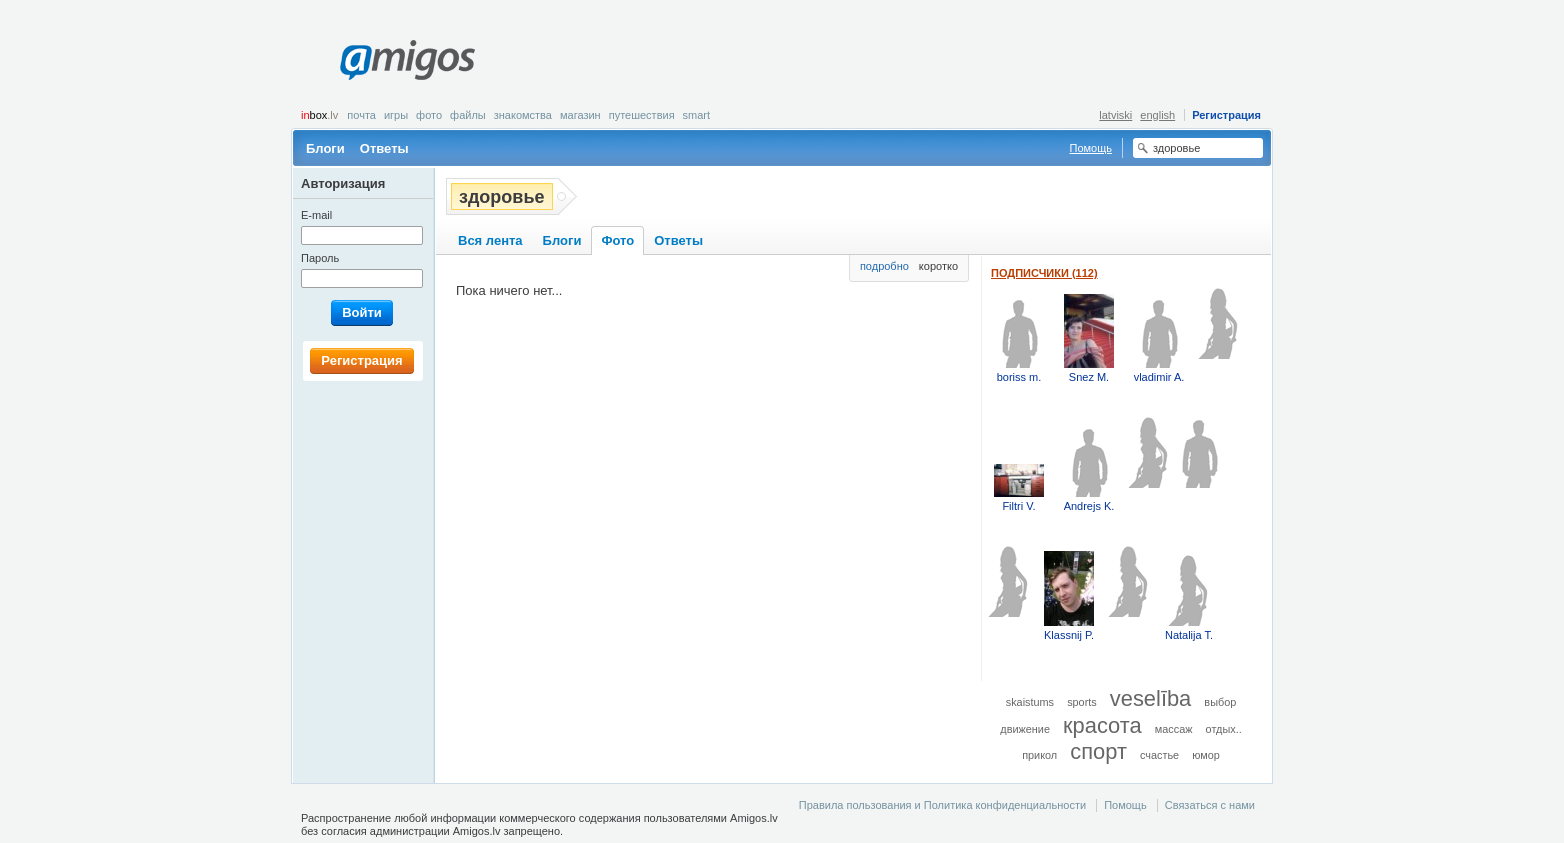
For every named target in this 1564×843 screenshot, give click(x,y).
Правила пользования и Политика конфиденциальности (942, 805)
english (1157, 115)
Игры (396, 115)
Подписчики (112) (1044, 273)
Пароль (320, 258)
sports (1082, 702)
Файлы (468, 115)
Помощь (1091, 148)
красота (1102, 725)
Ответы (384, 148)
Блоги (325, 148)
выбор (1220, 702)
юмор (1206, 755)
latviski (1115, 115)
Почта (361, 115)
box (319, 115)
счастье (1159, 755)
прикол (1039, 755)
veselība (1150, 698)
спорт (1098, 751)
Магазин (580, 115)
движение (1025, 729)
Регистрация (1226, 115)
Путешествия (642, 115)
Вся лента (490, 240)
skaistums (1030, 702)
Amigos (407, 60)
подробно (884, 266)
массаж (1174, 729)
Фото (429, 115)
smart (697, 115)
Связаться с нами (1210, 805)
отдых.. (1224, 729)
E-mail (316, 215)
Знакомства (523, 115)
